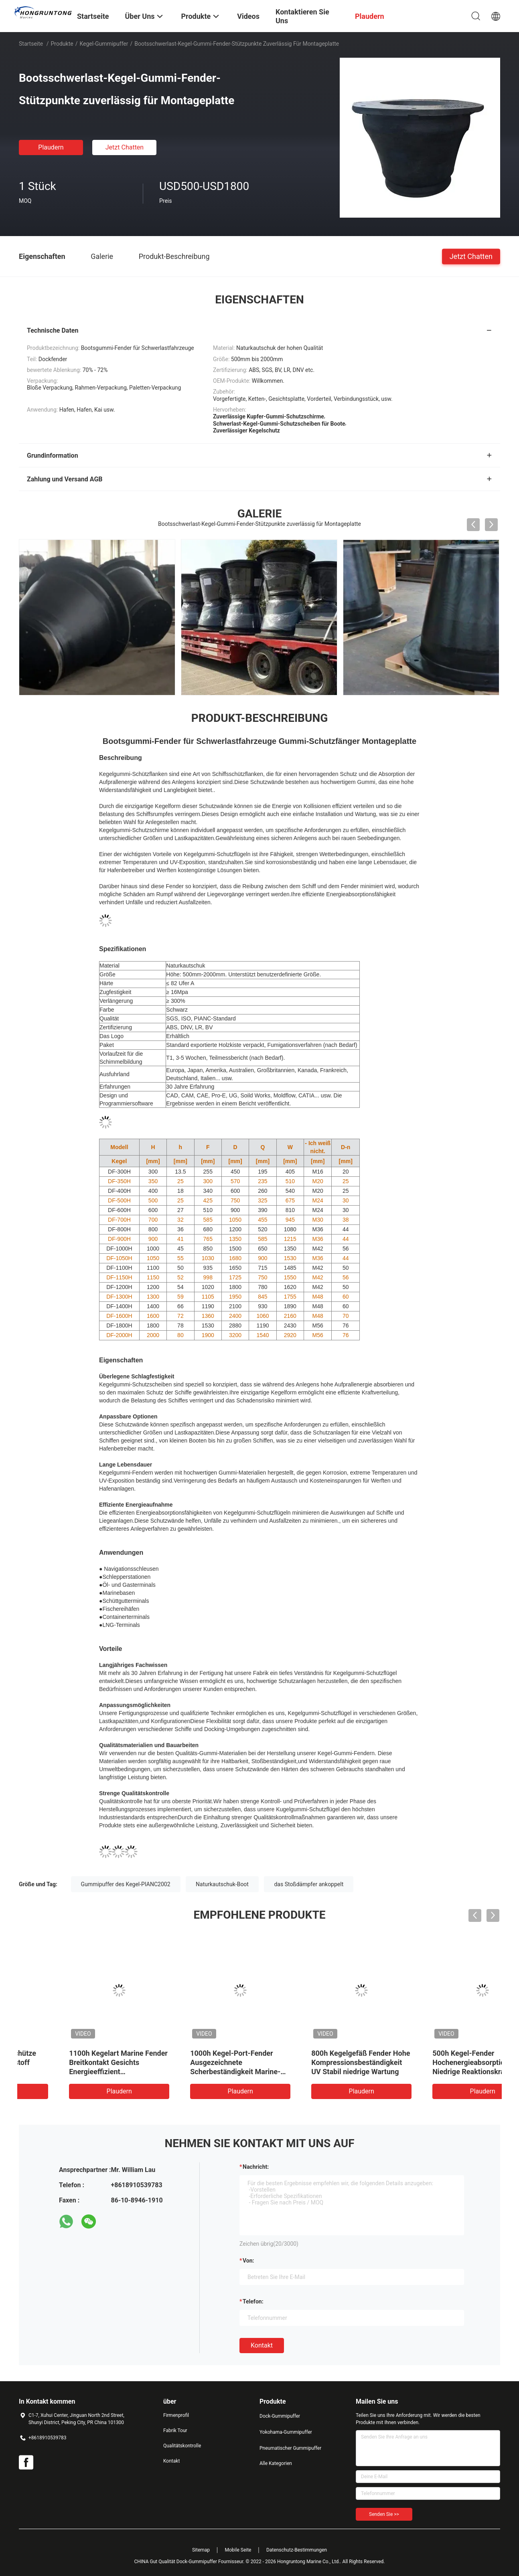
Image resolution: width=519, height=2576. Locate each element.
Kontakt (262, 2345)
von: (248, 2260)
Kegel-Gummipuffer (103, 43)
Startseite (31, 43)
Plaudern (50, 147)
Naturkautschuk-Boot (222, 1884)
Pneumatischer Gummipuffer (290, 2448)
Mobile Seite (238, 2550)
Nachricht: (256, 2167)
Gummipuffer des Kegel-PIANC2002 (125, 1884)
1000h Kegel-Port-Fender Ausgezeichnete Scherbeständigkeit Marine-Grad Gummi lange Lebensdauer (315, 2071)
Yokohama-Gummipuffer (286, 2432)
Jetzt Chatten (124, 147)
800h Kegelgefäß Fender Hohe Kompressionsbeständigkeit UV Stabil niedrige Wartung (440, 2062)
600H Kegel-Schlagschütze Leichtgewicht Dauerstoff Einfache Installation (72, 2062)
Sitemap (201, 2550)
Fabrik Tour (175, 2430)
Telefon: (253, 2301)
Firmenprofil (176, 2415)
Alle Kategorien (276, 2463)
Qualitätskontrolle (182, 2446)
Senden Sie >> (384, 2514)
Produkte (62, 43)
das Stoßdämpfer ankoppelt (308, 1884)
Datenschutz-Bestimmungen (296, 2550)
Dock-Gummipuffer (280, 2416)
